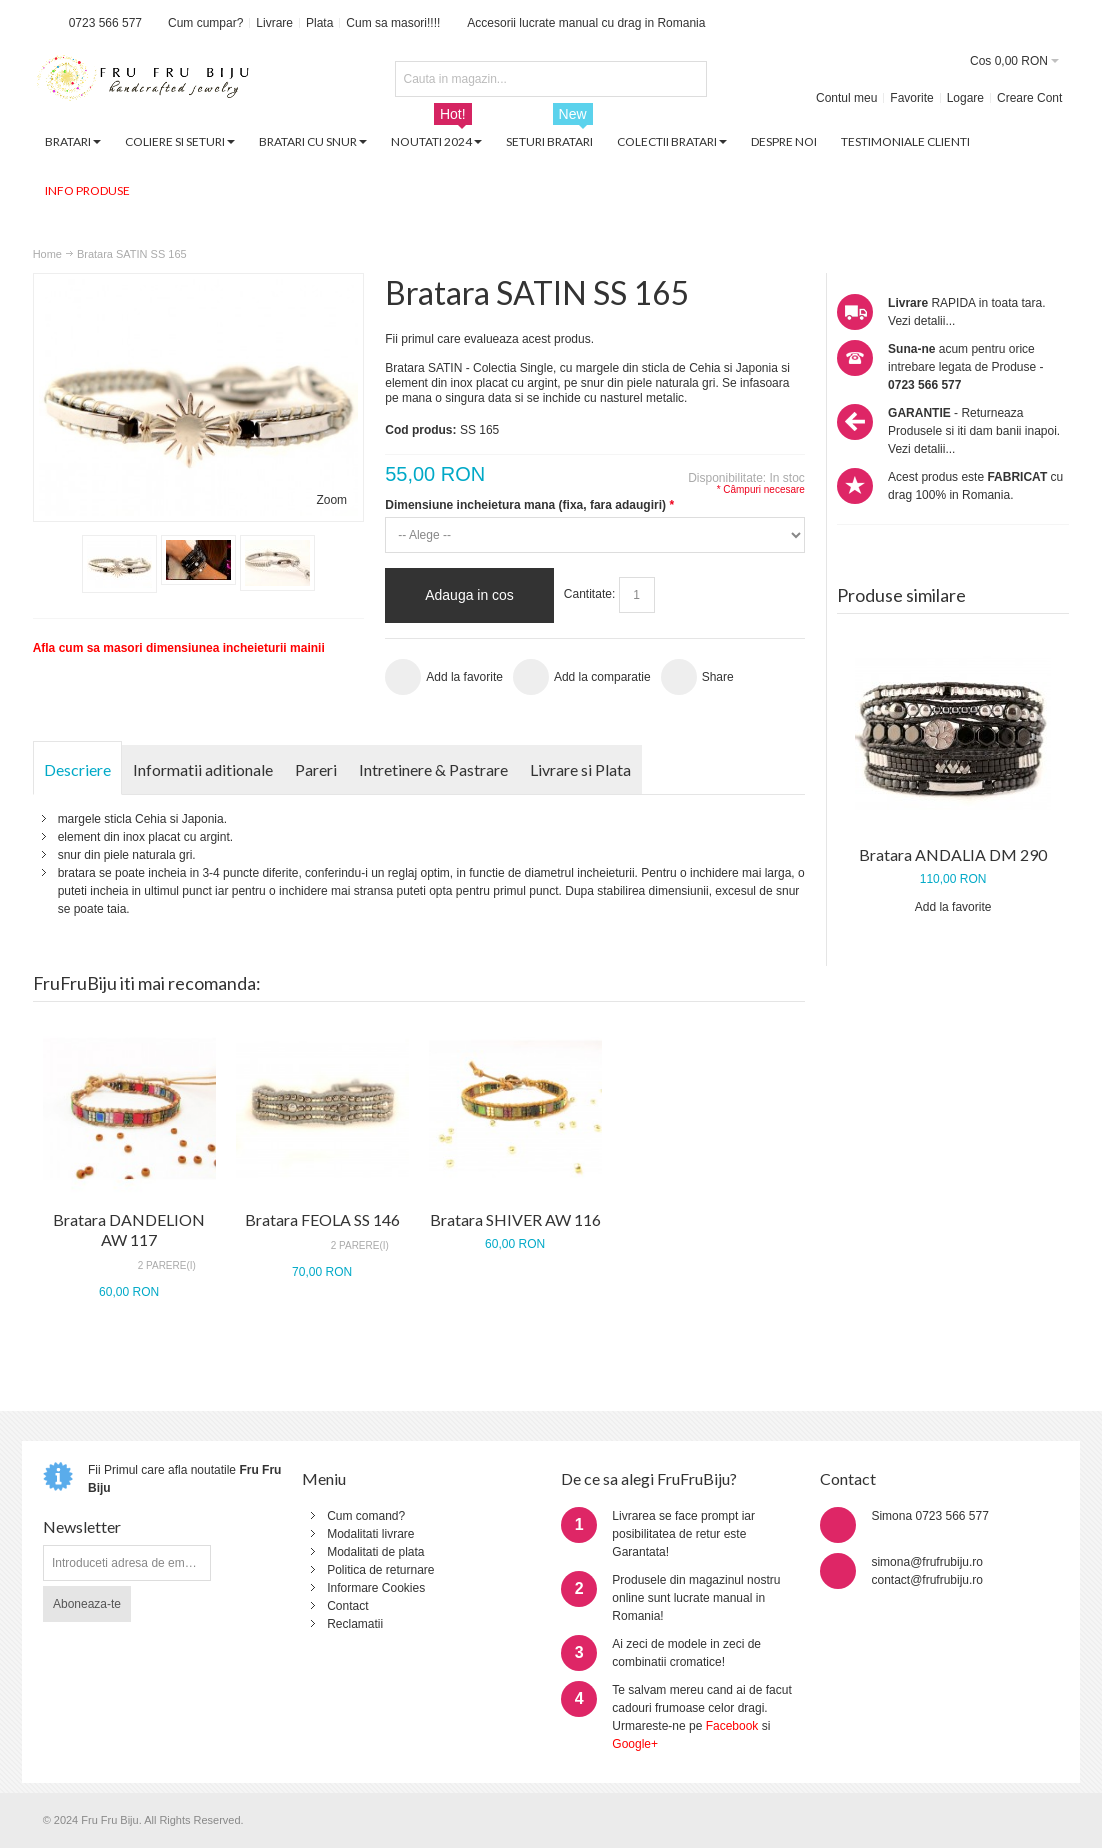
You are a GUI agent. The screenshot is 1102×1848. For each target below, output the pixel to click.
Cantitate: (589, 594)
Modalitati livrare (370, 1534)
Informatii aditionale (203, 769)
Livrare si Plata (580, 769)
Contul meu (846, 98)
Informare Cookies (376, 1588)
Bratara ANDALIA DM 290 (953, 854)
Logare (965, 98)
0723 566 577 (105, 23)
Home (47, 254)
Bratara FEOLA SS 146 (322, 1219)
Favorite (911, 98)
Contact (347, 1606)
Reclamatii (355, 1624)
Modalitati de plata (375, 1552)
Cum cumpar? (205, 23)
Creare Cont (1029, 98)
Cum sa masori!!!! (393, 23)
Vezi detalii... (921, 321)
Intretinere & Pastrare (433, 769)
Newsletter (82, 1526)
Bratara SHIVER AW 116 (515, 1219)
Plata (319, 23)
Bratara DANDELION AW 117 (129, 1229)
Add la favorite (953, 907)
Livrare (274, 23)
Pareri (316, 769)
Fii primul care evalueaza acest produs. (489, 339)
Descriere (77, 769)
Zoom (331, 500)
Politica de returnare (380, 1570)
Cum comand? (366, 1516)
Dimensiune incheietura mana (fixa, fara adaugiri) (529, 505)
